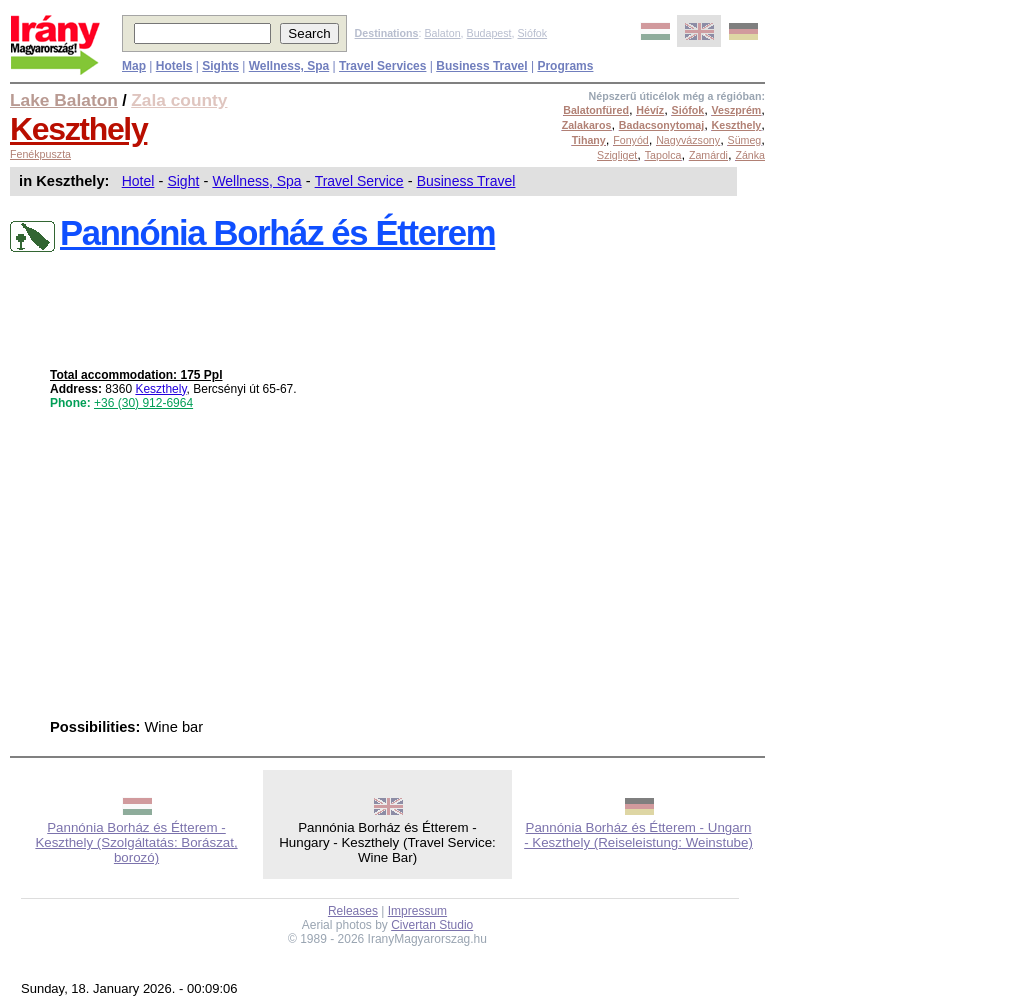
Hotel (138, 181)
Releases (353, 911)
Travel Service (359, 181)
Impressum (417, 911)
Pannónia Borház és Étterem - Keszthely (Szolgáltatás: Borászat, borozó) (136, 842)
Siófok (532, 33)
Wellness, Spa (256, 181)
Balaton (442, 33)
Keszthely (78, 129)
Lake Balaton (64, 100)
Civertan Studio (432, 925)
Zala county (179, 100)
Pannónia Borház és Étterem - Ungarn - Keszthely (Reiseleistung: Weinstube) (638, 835)
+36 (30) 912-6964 (143, 403)
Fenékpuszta (40, 154)
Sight (183, 181)
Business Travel (466, 181)
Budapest (489, 33)
